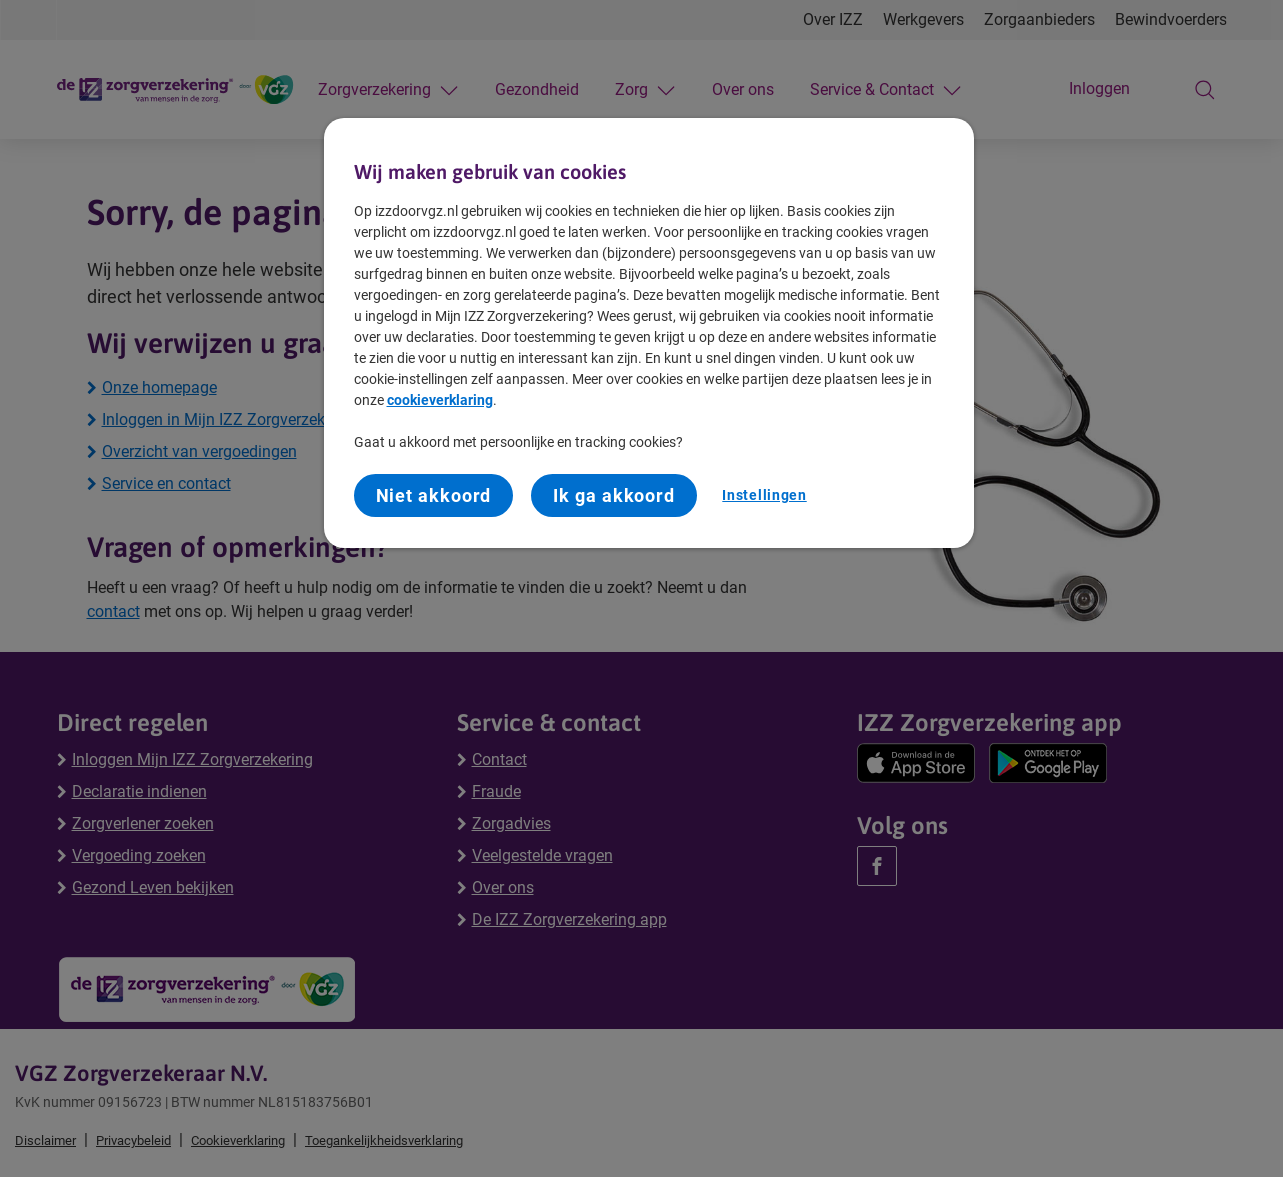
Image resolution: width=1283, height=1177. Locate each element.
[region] (649, 333)
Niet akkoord (434, 495)
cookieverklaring (440, 400)
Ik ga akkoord (614, 495)
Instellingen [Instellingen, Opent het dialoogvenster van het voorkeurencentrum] (764, 495)
